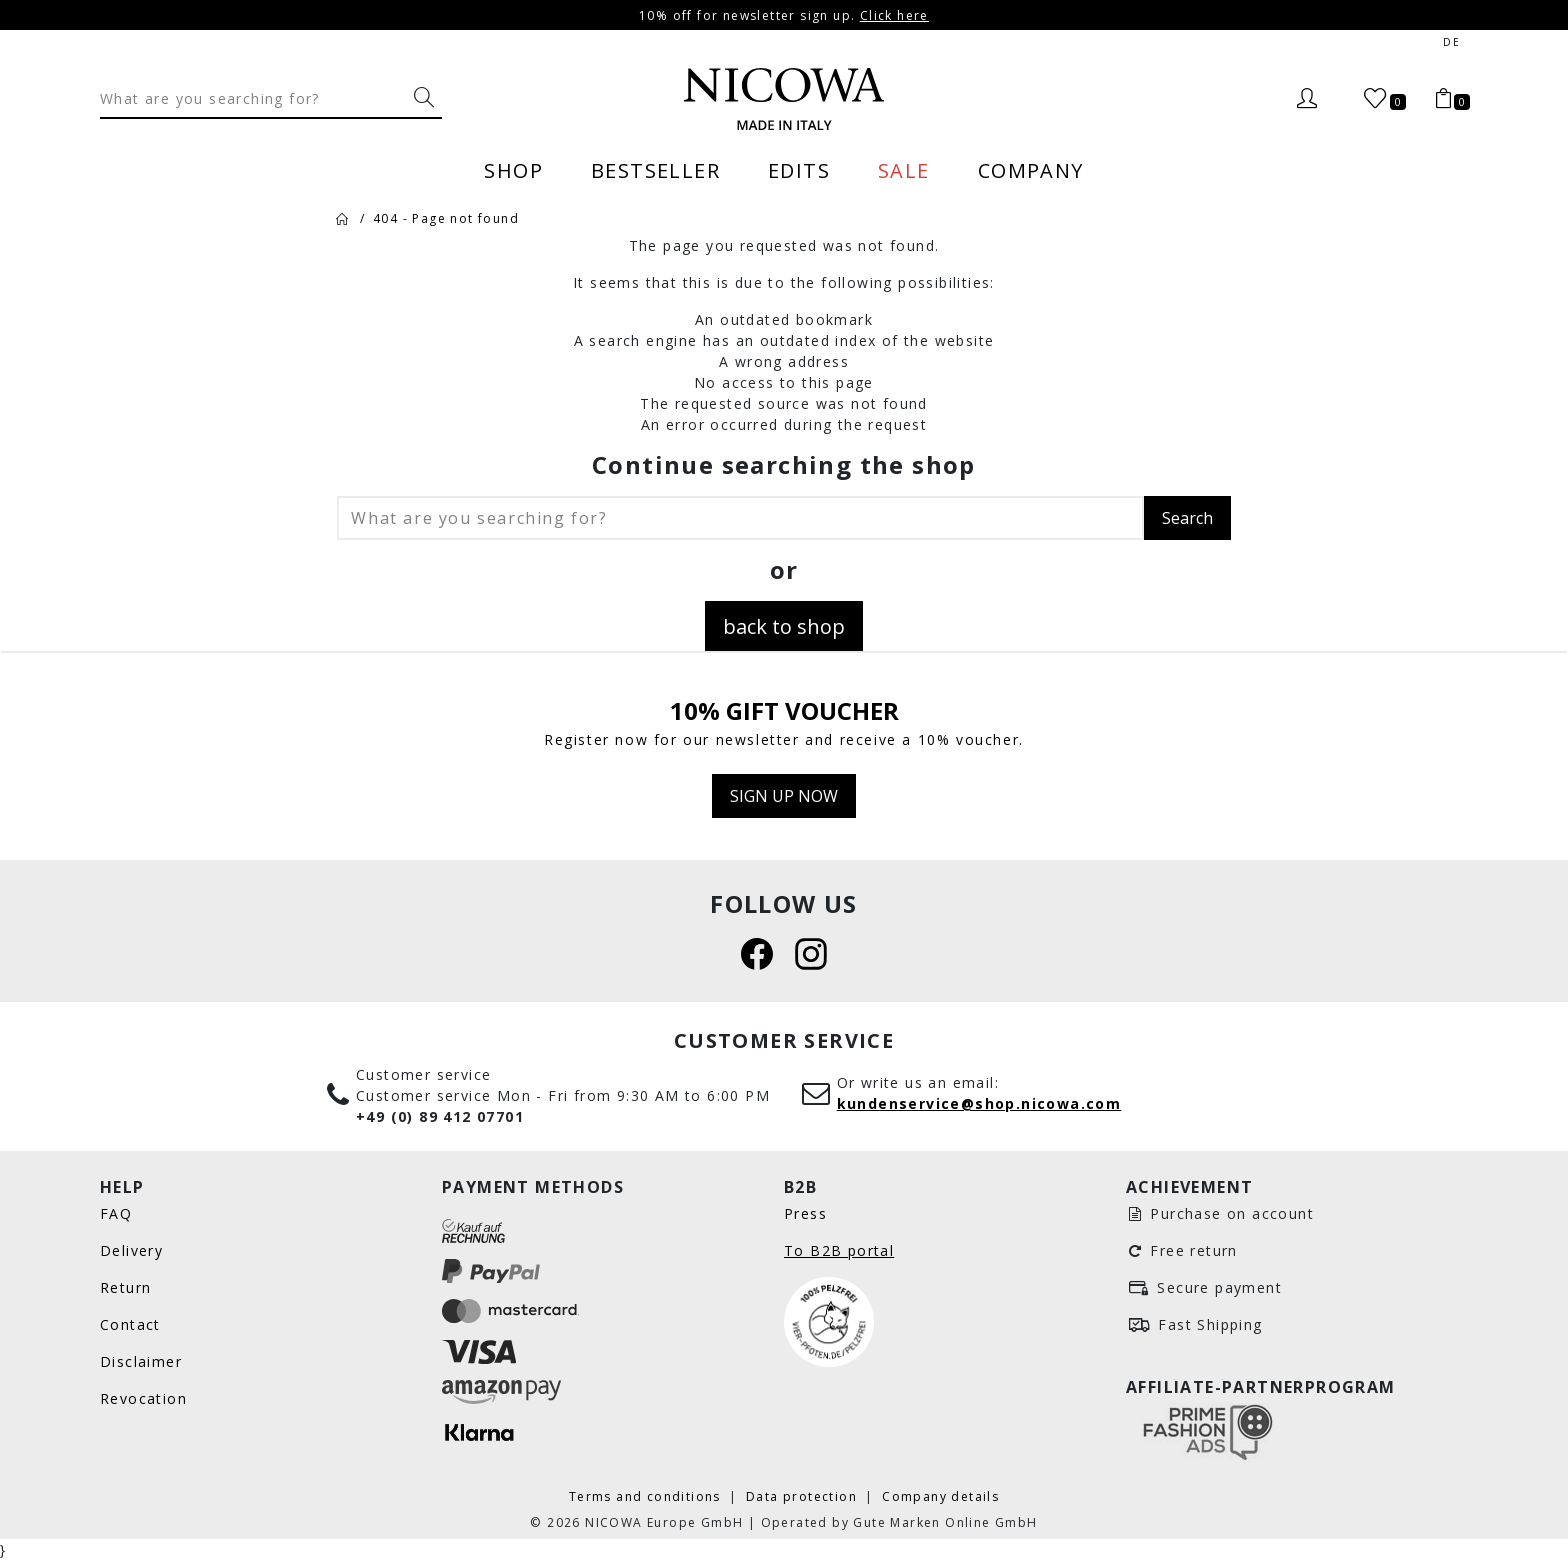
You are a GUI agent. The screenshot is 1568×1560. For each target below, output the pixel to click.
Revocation (143, 1398)
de (1451, 42)
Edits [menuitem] (799, 170)
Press (805, 1213)
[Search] (253, 98)
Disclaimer (141, 1361)
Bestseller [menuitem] (655, 170)
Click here (894, 15)
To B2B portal (839, 1250)
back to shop (784, 626)
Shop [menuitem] (513, 170)
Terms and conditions (647, 1496)
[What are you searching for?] (424, 98)
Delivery (131, 1250)
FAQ (116, 1213)
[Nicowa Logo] (784, 99)
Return (125, 1287)
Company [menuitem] (1031, 170)
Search (1187, 517)
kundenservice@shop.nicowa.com (979, 1103)
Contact (130, 1324)
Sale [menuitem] (904, 170)
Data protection (803, 1496)
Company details (940, 1496)
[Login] (1306, 99)
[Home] (342, 218)
